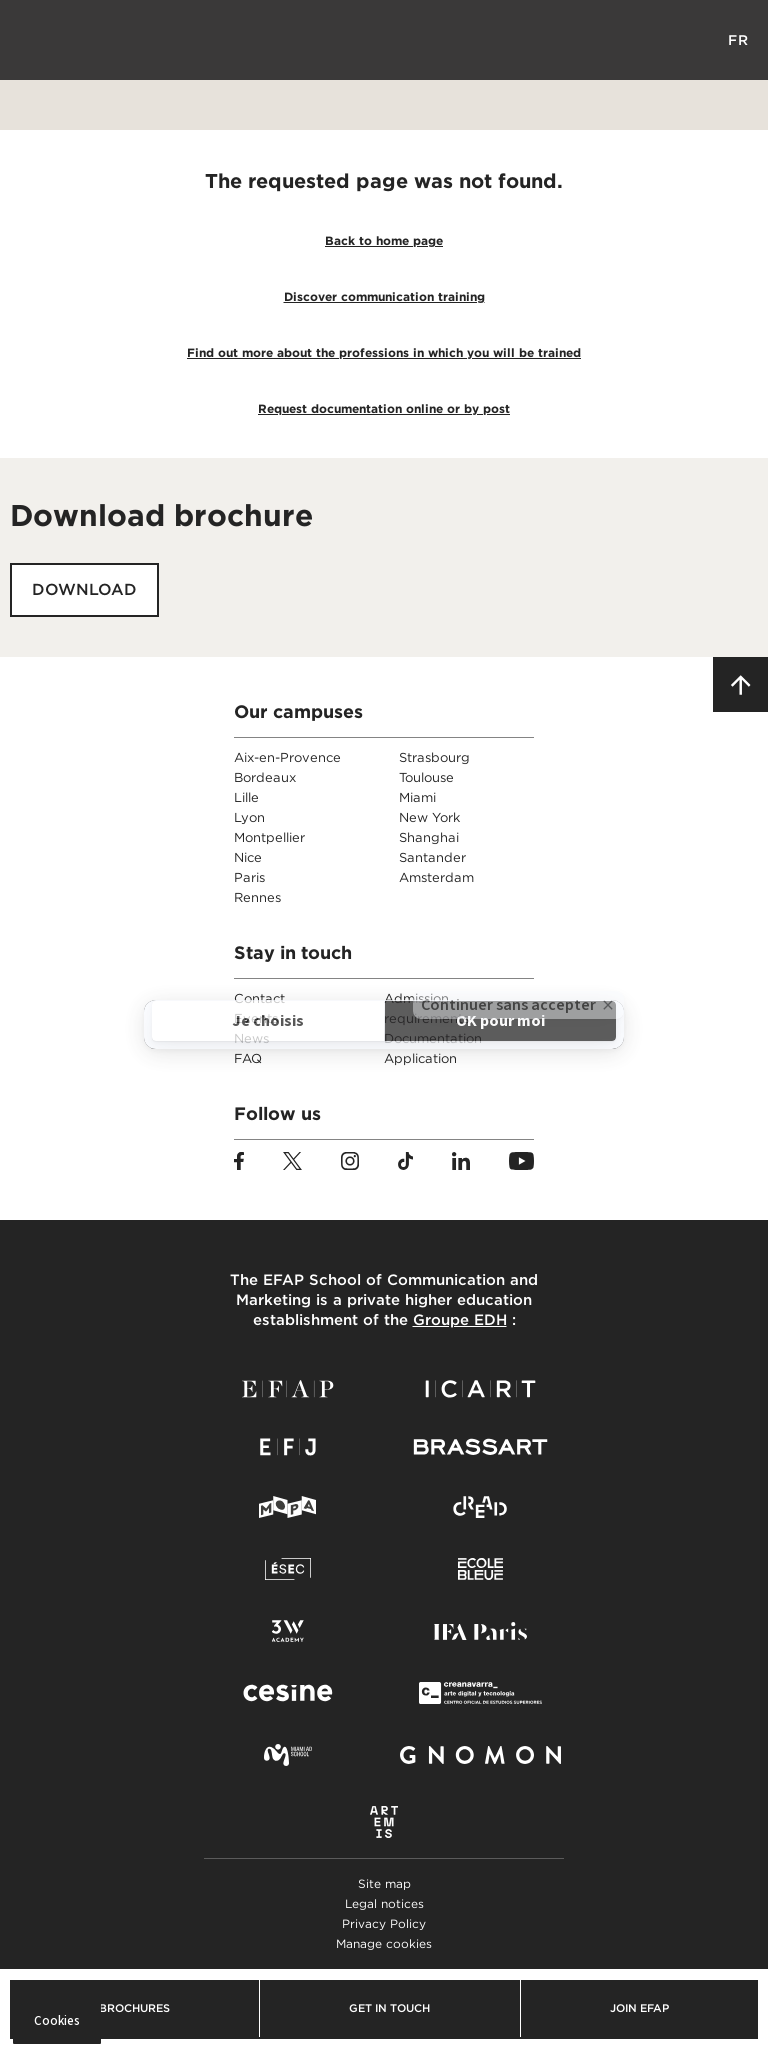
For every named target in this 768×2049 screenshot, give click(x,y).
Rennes (257, 897)
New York (429, 817)
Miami (417, 797)
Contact (259, 998)
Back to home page (384, 240)
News (251, 1038)
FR (738, 40)
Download (84, 589)
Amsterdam (436, 877)
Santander (432, 857)
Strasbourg (434, 757)
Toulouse (426, 777)
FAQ (248, 1058)
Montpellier (269, 837)
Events (256, 1018)
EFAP (384, 40)
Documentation (433, 1038)
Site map (384, 1883)
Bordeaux (265, 777)
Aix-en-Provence (287, 757)
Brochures (134, 2008)
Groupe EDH (460, 1320)
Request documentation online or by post (384, 408)
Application (420, 1058)
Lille (246, 797)
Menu (30, 40)
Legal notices (384, 1903)
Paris (249, 877)
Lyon (249, 817)
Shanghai (429, 837)
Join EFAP (639, 2008)
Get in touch (389, 2008)
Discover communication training (384, 296)
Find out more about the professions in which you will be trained (384, 352)
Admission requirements (426, 1008)
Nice (248, 857)
